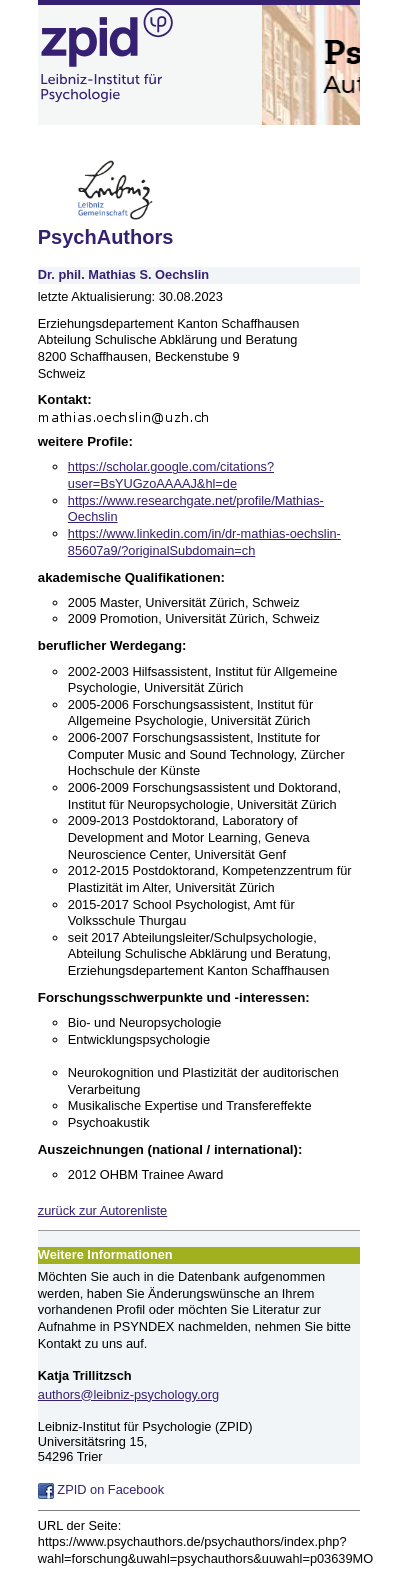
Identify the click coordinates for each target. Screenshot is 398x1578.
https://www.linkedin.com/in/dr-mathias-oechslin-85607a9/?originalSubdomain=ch (204, 542)
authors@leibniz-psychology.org (128, 1394)
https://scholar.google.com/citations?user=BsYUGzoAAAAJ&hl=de (171, 475)
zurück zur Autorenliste (102, 1210)
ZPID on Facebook (101, 1489)
